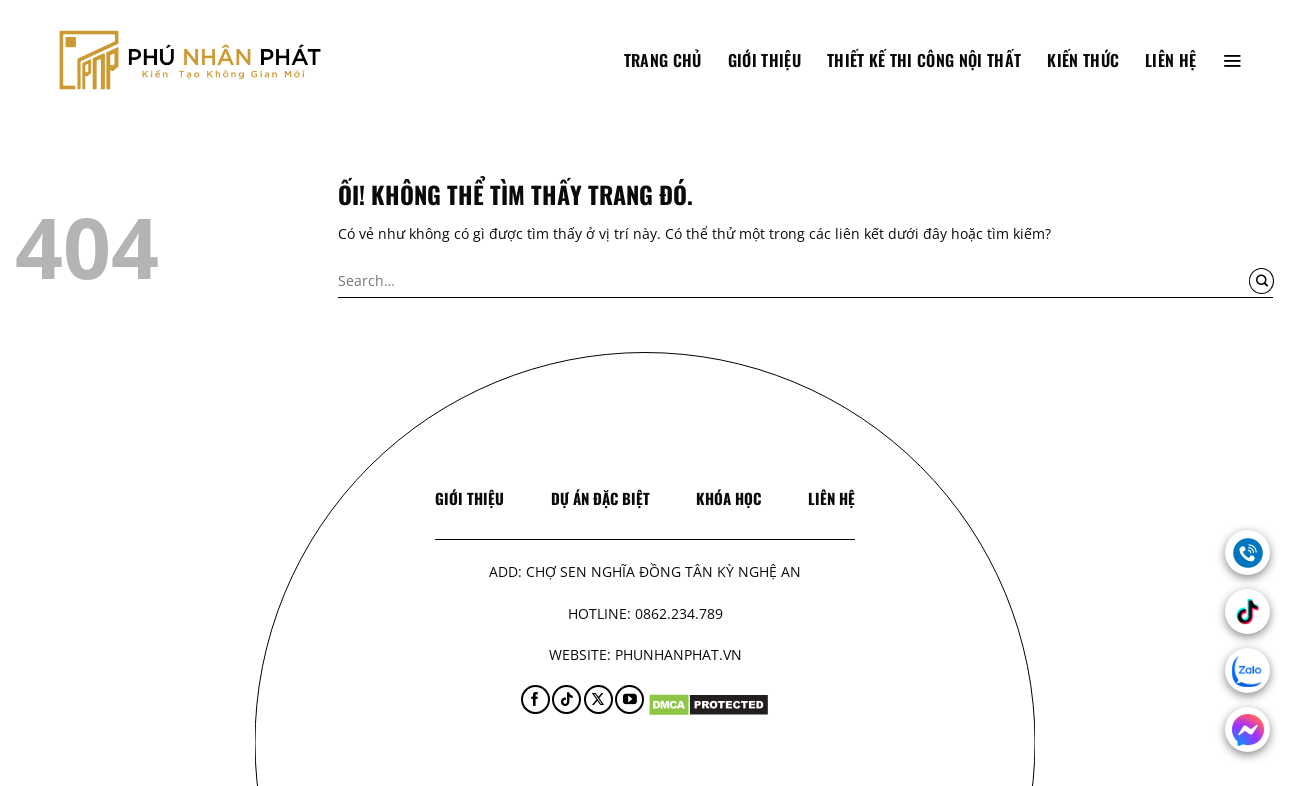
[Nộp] (1261, 281)
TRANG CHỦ (663, 60)
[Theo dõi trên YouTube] (629, 699)
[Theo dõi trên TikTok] (566, 699)
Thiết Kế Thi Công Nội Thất (924, 60)
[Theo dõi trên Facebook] (535, 699)
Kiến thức (1083, 60)
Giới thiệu (764, 60)
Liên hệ (1170, 60)
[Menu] (1232, 60)
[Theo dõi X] (598, 699)
